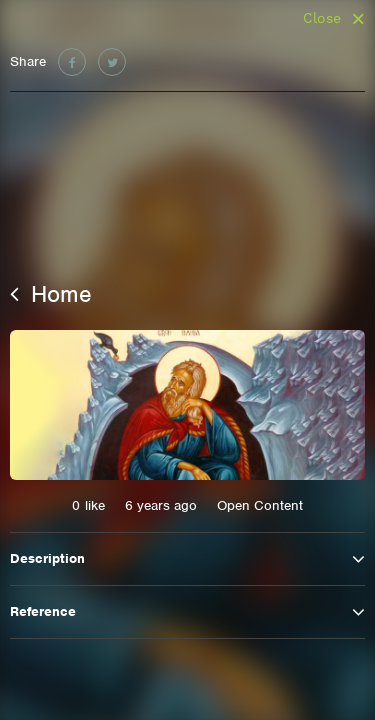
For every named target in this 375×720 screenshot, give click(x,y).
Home (51, 294)
